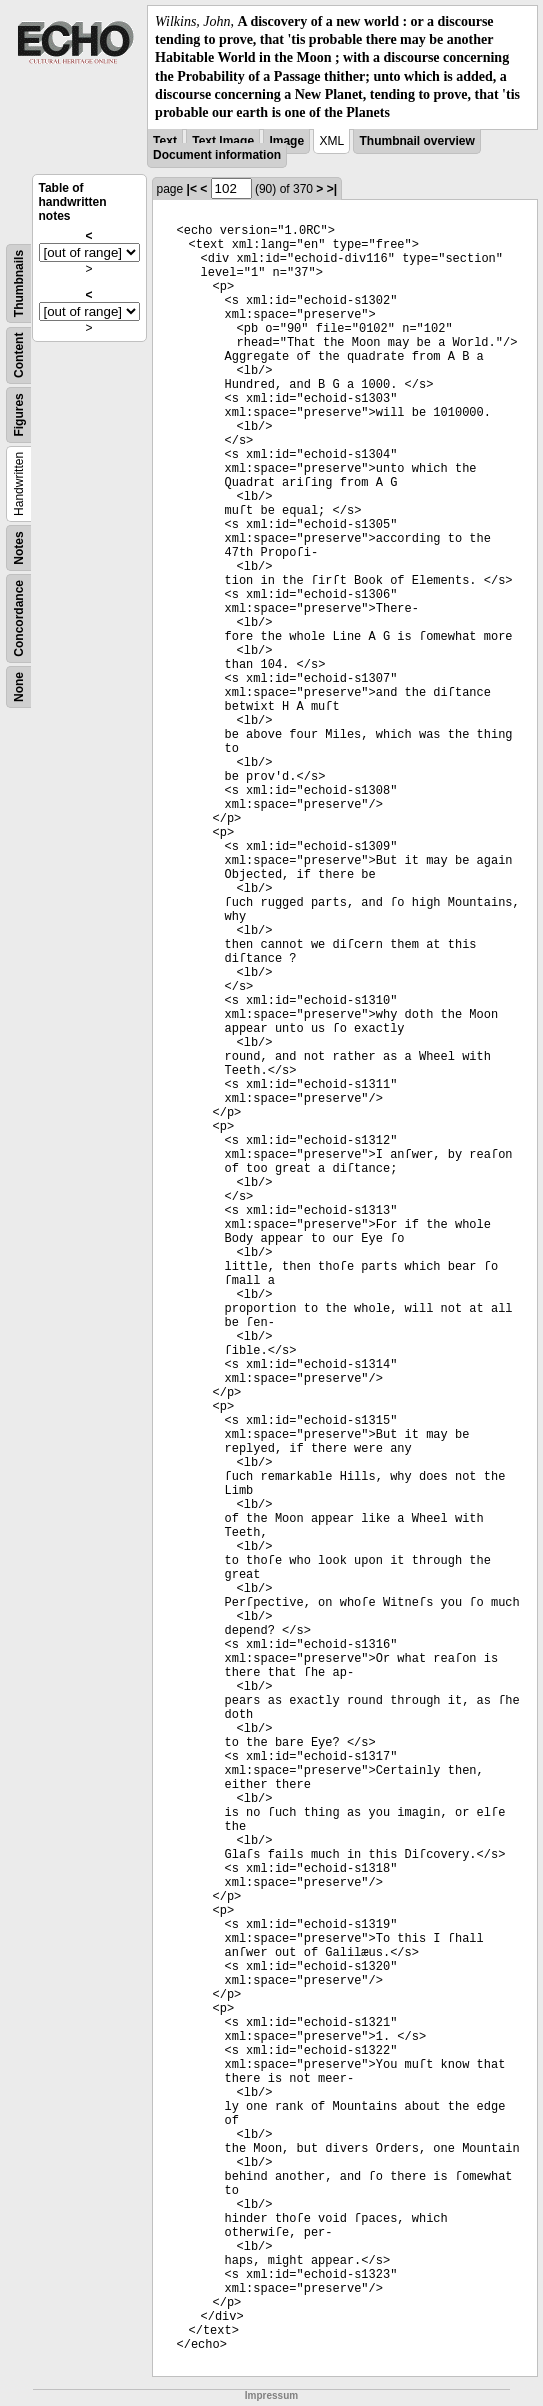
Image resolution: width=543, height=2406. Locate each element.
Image (286, 141)
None (19, 687)
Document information (217, 155)
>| (332, 189)
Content (19, 355)
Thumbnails (19, 283)
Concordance (19, 618)
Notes (19, 547)
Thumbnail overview (416, 141)
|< (192, 189)
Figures (19, 414)
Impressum (271, 2395)
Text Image (223, 141)
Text (165, 141)
